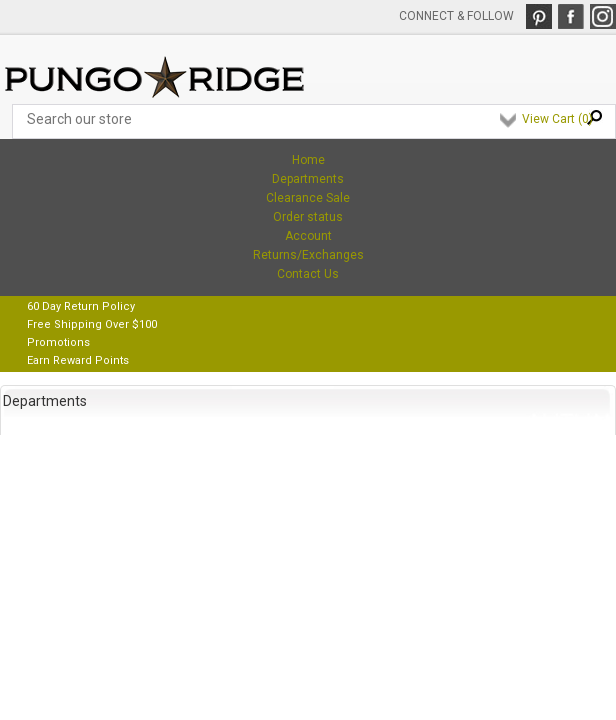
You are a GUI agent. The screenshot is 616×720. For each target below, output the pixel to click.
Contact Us (308, 274)
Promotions (58, 342)
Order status (308, 217)
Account (308, 236)
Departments (308, 179)
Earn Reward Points (78, 360)
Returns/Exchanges (308, 255)
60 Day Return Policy (81, 306)
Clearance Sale (308, 198)
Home (308, 160)
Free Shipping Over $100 (92, 324)
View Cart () (557, 119)
